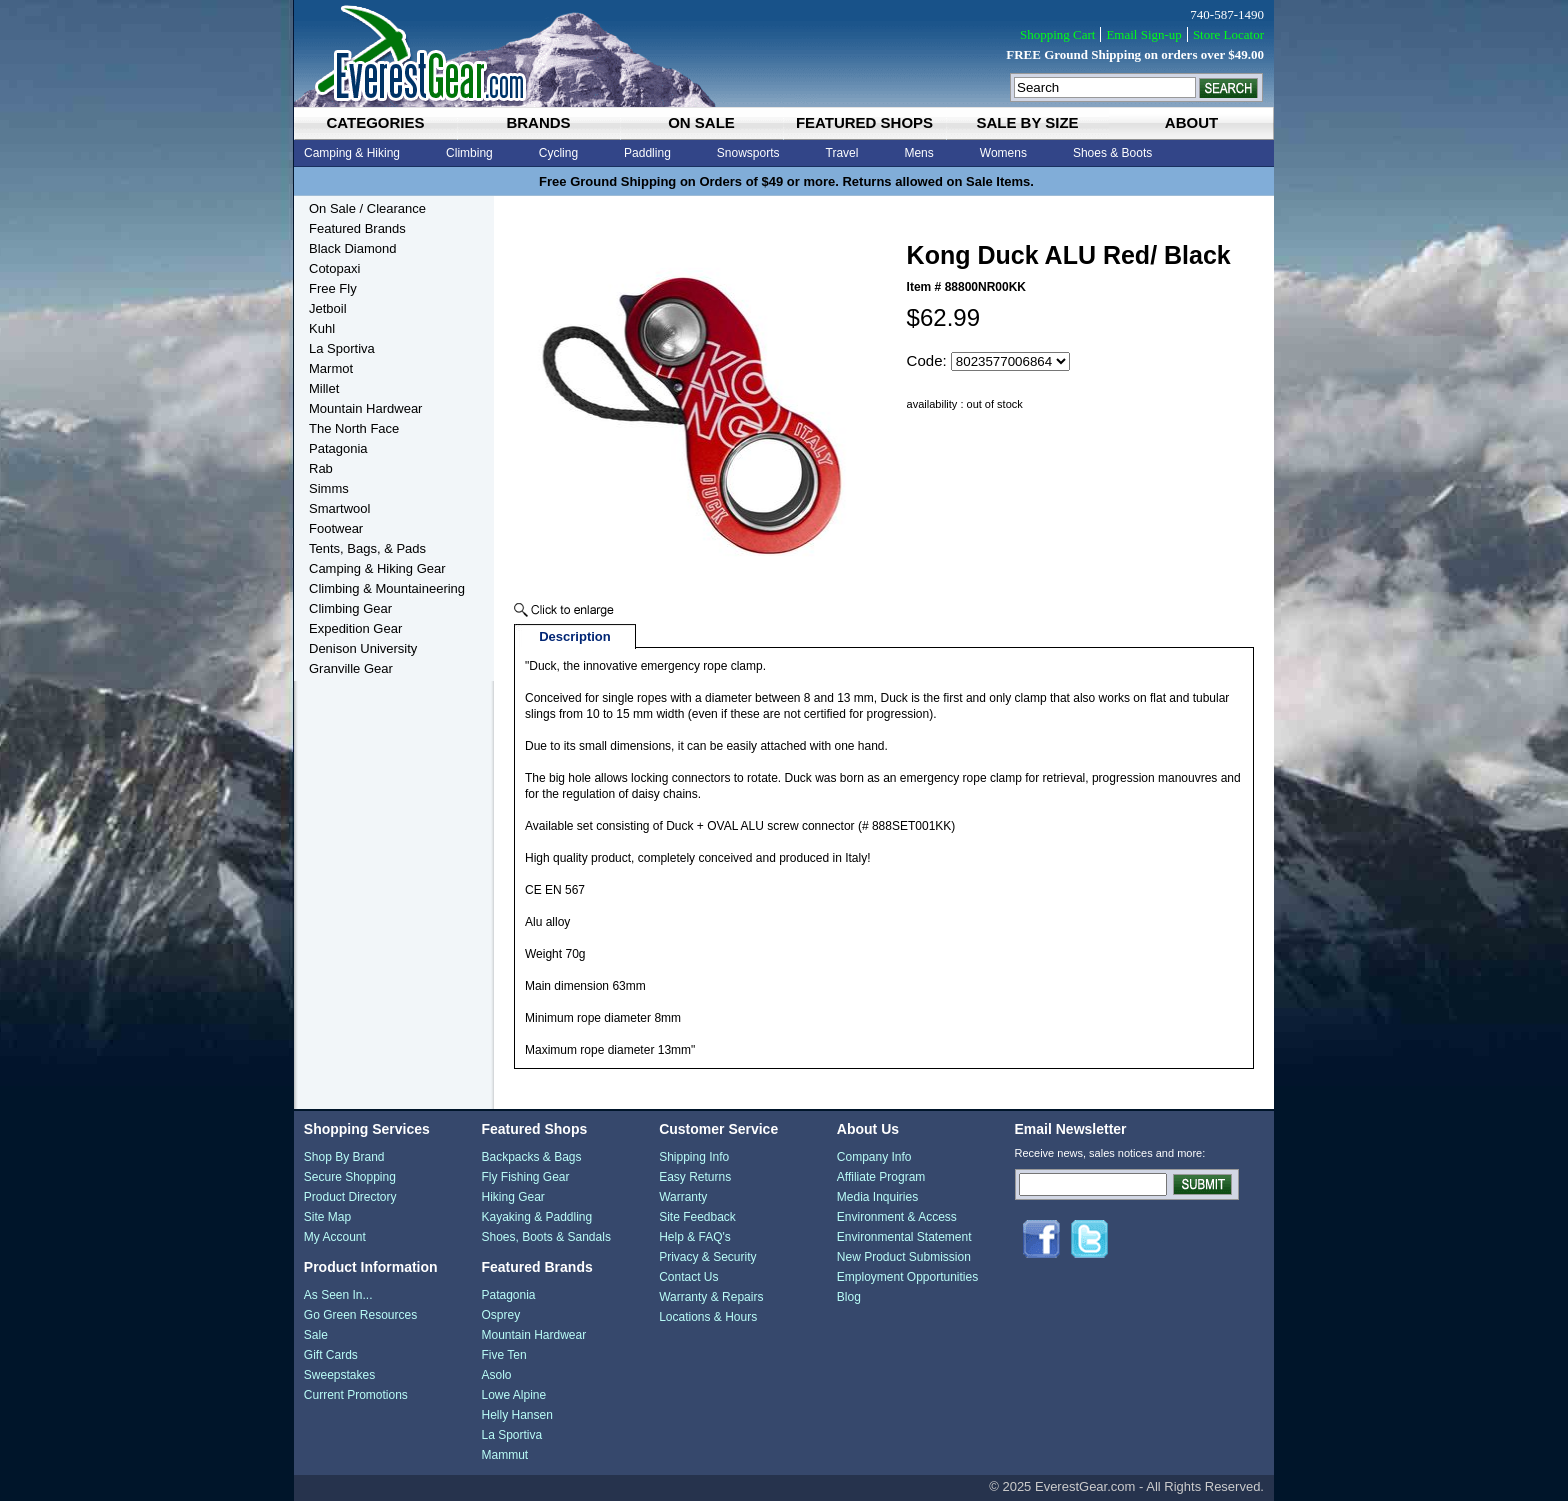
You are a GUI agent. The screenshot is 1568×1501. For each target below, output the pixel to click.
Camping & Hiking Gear (377, 568)
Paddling (647, 153)
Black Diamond (352, 248)
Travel (842, 153)
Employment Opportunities (907, 1277)
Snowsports (748, 153)
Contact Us (688, 1277)
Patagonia (338, 448)
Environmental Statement (904, 1237)
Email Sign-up (1143, 34)
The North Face (354, 428)
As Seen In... (338, 1295)
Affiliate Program (881, 1177)
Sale (316, 1335)
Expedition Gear (355, 628)
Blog (849, 1297)
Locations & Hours (708, 1317)
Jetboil (328, 308)
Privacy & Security (707, 1257)
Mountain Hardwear (365, 408)
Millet (324, 388)
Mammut (504, 1455)
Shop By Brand (344, 1157)
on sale (701, 122)
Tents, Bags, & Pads (367, 548)
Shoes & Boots (1112, 153)
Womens (1003, 153)
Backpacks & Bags (531, 1157)
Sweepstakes (339, 1375)
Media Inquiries (877, 1197)
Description (575, 636)
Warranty (683, 1197)
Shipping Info (694, 1157)
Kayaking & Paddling (536, 1217)
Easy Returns (695, 1177)
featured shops (864, 122)
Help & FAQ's (695, 1237)
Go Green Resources (360, 1315)
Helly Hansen (516, 1415)
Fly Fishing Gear (525, 1177)
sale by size (1027, 122)
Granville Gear (351, 668)
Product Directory (350, 1197)
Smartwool (339, 508)
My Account (335, 1237)
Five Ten (503, 1355)
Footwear (336, 528)
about (1191, 122)
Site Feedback (697, 1217)
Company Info (874, 1157)
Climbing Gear (350, 608)
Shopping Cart (1057, 34)
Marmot (331, 368)
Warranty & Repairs (711, 1297)
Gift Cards (331, 1355)
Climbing (469, 153)
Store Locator (1228, 34)
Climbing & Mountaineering (387, 588)
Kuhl (322, 328)
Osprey (500, 1315)
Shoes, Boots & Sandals (545, 1237)
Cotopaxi (334, 268)
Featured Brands (357, 228)
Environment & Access (897, 1217)
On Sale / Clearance (367, 208)
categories (375, 122)
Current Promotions (356, 1395)
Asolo (496, 1375)
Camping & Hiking (352, 153)
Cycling (558, 153)
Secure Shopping (350, 1177)
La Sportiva (342, 348)
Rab (321, 468)
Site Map (327, 1217)
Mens (918, 153)
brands (538, 122)
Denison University (363, 648)
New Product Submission (904, 1257)
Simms (329, 488)
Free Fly (333, 288)
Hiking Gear (512, 1197)
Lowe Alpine (513, 1395)
